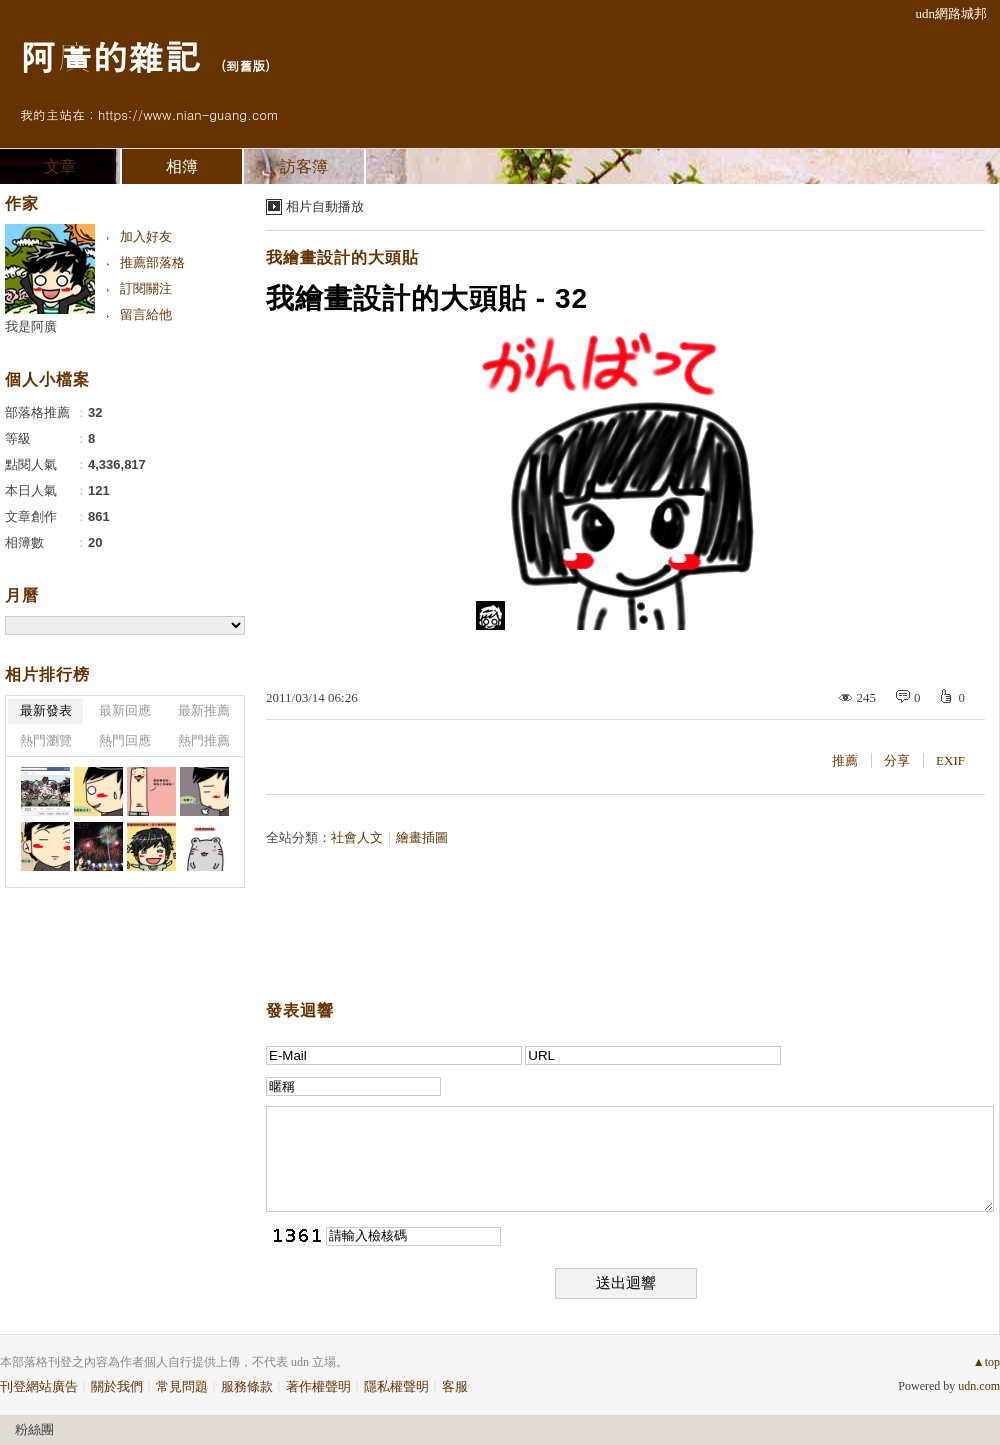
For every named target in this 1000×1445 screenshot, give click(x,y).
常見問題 (182, 1386)
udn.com (979, 1386)
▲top (986, 1362)
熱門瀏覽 (46, 740)
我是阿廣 (31, 326)
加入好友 (146, 236)
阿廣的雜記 (110, 55)
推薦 (845, 760)
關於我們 (117, 1386)
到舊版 (245, 65)
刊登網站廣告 (39, 1386)
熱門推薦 (204, 740)
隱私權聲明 (396, 1386)
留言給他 (146, 314)
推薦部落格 (152, 262)
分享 (897, 760)
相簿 (182, 166)
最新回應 (125, 710)
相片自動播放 (325, 206)
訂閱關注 (146, 288)
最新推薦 (204, 710)
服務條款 (247, 1386)
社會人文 (357, 837)
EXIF (950, 760)
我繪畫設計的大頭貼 (342, 257)
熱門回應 (125, 740)
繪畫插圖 (422, 837)
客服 (455, 1386)
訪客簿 (304, 166)
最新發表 (46, 710)
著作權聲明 (318, 1386)
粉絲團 (34, 1429)
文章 (60, 166)
